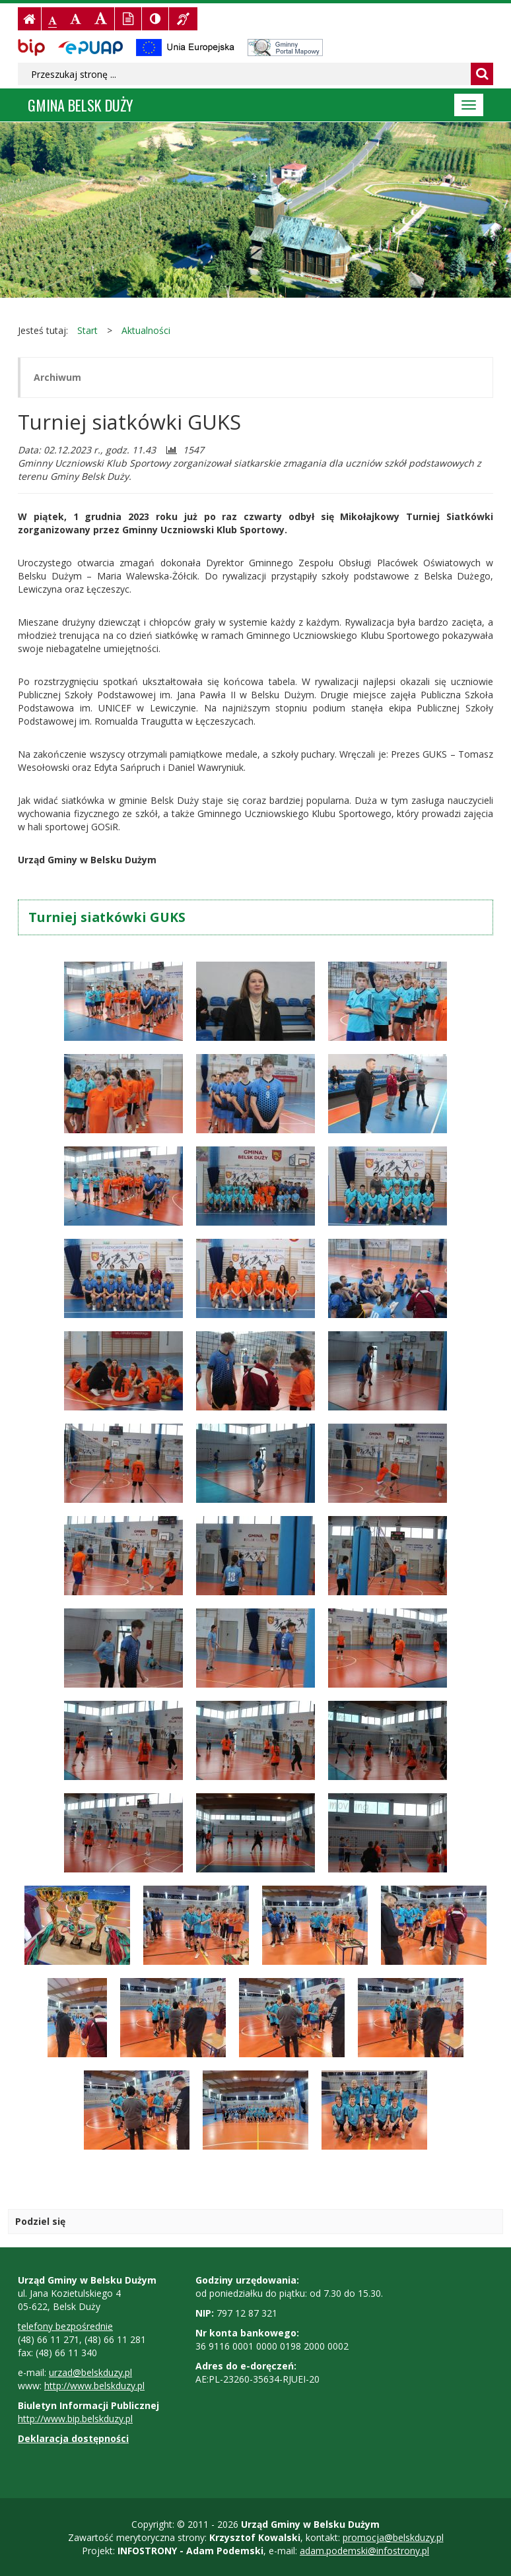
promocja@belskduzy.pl (393, 2537)
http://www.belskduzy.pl (94, 2385)
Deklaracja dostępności (73, 2438)
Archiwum (57, 377)
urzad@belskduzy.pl (90, 2372)
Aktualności (145, 330)
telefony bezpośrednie (65, 2326)
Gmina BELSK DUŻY (80, 105)
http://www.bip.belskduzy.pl (75, 2418)
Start (87, 330)
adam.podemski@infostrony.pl (364, 2550)
